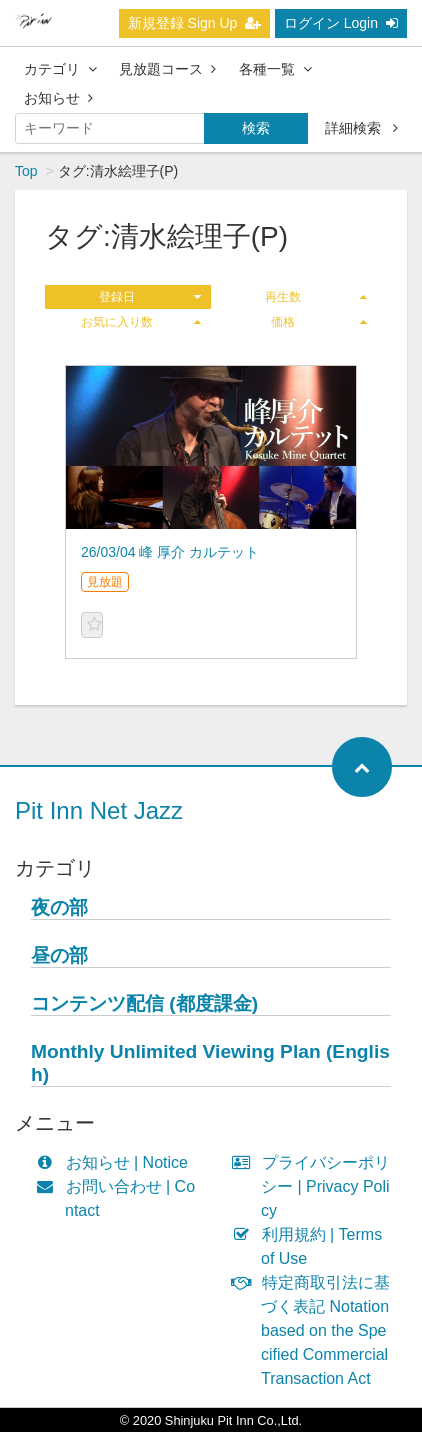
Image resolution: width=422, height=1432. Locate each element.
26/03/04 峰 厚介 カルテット (170, 552)
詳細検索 (361, 128)
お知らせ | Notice (116, 1162)
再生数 (316, 297)
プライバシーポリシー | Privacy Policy (315, 1186)
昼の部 (59, 955)
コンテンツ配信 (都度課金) (144, 1003)
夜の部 (59, 907)
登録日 (150, 297)
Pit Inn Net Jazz (99, 810)
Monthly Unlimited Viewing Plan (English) (210, 1063)
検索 (256, 128)
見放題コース (167, 69)
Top (26, 171)
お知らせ (58, 98)
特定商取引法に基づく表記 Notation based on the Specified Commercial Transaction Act (315, 1330)
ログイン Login (341, 23)
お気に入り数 (141, 322)
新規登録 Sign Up (195, 23)
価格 (319, 322)
